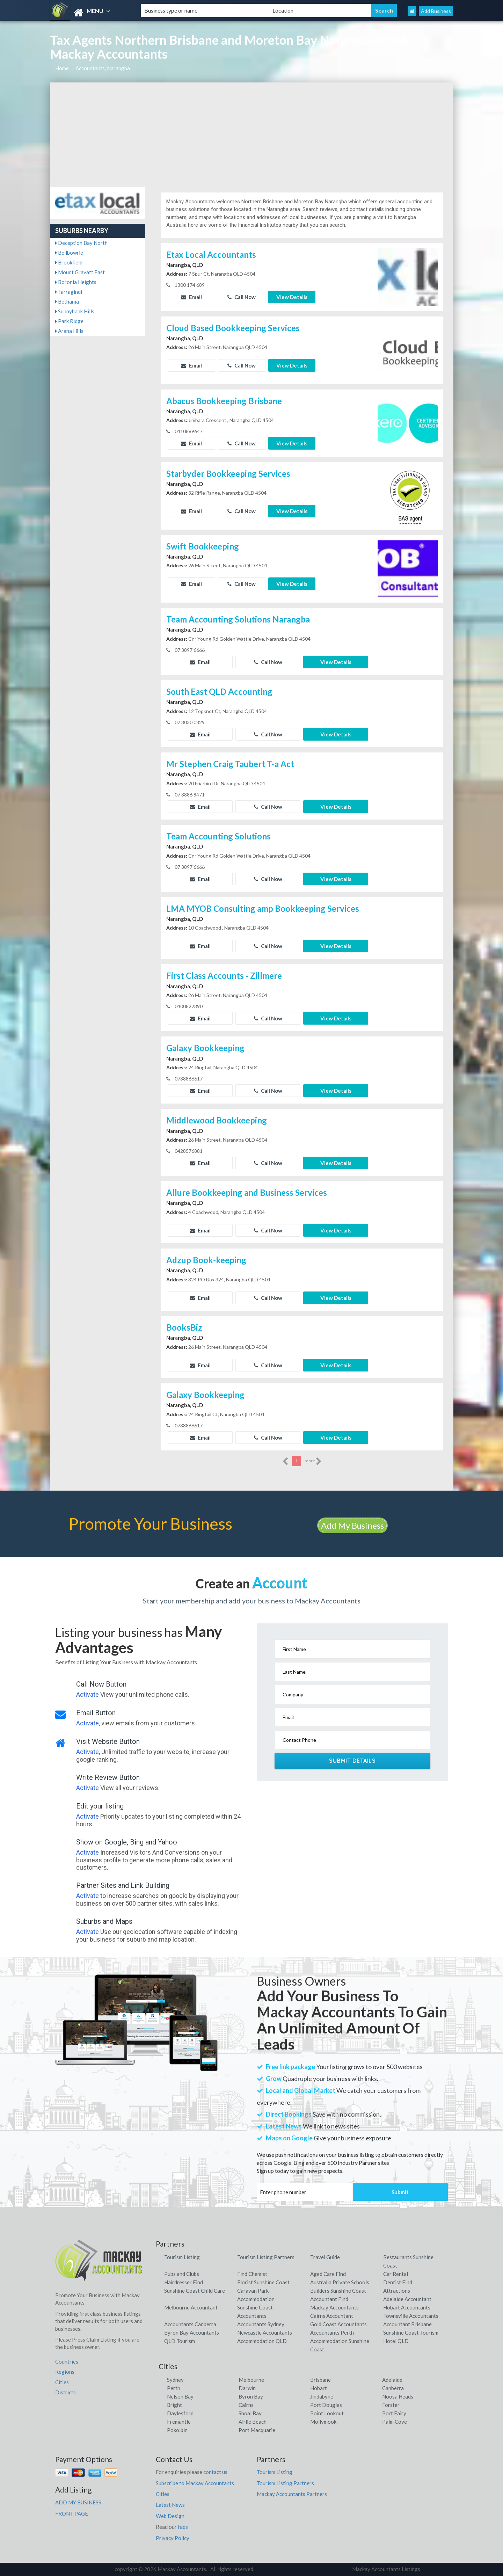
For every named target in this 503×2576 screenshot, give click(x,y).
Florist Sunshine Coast (263, 2282)
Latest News (170, 2505)
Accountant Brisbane (407, 2324)
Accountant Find (329, 2299)
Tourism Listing (182, 2257)
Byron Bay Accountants (191, 2332)
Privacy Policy (172, 2538)
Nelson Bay (180, 2396)
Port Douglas (326, 2405)
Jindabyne (321, 2396)
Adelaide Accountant (407, 2299)
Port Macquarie (257, 2430)
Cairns (246, 2405)
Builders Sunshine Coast (338, 2290)
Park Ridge (69, 321)
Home (62, 68)
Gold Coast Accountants (338, 2324)
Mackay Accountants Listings (386, 2569)
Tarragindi (68, 292)
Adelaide (392, 2380)
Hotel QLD (396, 2341)
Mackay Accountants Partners (292, 2494)
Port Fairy (394, 2413)
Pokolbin (177, 2430)
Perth (173, 2388)
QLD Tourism (179, 2341)
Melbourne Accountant (191, 2307)
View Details (291, 297)
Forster (391, 2405)
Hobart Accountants (406, 2307)
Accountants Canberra (190, 2324)
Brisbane (320, 2380)
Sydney (175, 2380)
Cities (62, 2382)
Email (191, 297)
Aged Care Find (328, 2274)
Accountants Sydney (260, 2324)
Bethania (67, 301)
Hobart (318, 2388)
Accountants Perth (332, 2332)
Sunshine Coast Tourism (410, 2332)
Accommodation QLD (262, 2341)
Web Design (170, 2516)
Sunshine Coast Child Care (194, 2290)
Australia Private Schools (339, 2282)
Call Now (241, 297)
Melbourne (251, 2380)
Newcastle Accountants (264, 2332)
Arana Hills (69, 331)
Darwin (247, 2388)
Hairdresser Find (183, 2282)
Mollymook (323, 2421)
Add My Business (352, 1525)
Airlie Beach (253, 2421)
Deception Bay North (81, 243)
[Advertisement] (251, 135)
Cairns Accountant (331, 2316)
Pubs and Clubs (181, 2274)
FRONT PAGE (71, 2513)
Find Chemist (252, 2274)
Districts (65, 2392)
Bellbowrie (69, 252)
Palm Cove (394, 2421)
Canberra (393, 2388)
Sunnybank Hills (74, 311)
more (313, 1461)
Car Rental (395, 2274)
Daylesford (180, 2413)
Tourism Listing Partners (265, 2257)
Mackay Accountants (334, 2307)
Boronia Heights (75, 282)
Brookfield (68, 262)
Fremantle (179, 2421)
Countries (66, 2361)
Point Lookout (327, 2413)
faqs (183, 2527)
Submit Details (352, 1760)
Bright (174, 2405)
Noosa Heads (397, 2396)
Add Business (436, 11)
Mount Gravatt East (80, 272)
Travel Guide (325, 2257)
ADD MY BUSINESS (78, 2502)
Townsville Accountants (410, 2316)
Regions (64, 2371)
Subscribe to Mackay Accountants (195, 2483)
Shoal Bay (250, 2413)
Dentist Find (397, 2282)
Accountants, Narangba (102, 68)
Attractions (396, 2290)
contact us (215, 2472)
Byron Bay (251, 2396)
